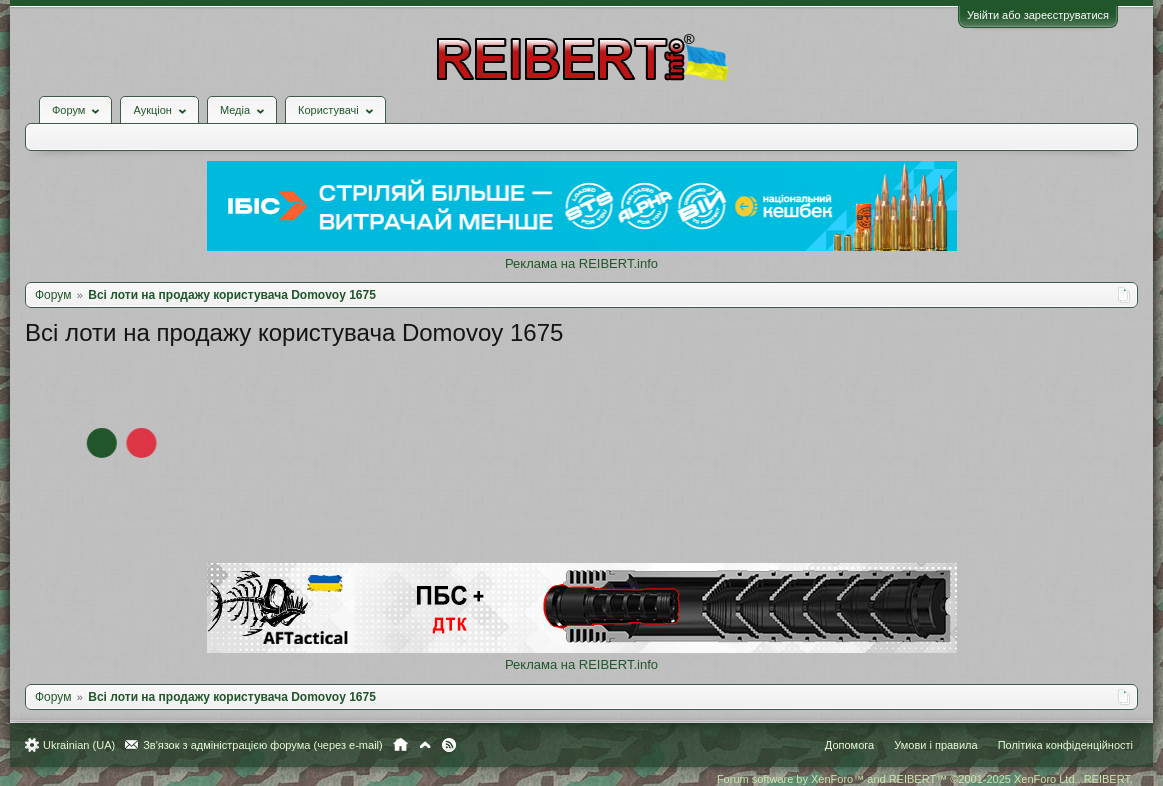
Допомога (849, 745)
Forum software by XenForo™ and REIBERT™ (925, 779)
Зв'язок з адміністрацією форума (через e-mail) (263, 745)
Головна (400, 745)
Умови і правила (935, 745)
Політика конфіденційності (1065, 745)
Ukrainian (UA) (79, 745)
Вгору (425, 745)
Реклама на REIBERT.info (581, 263)
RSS (449, 745)
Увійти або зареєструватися (1038, 15)
